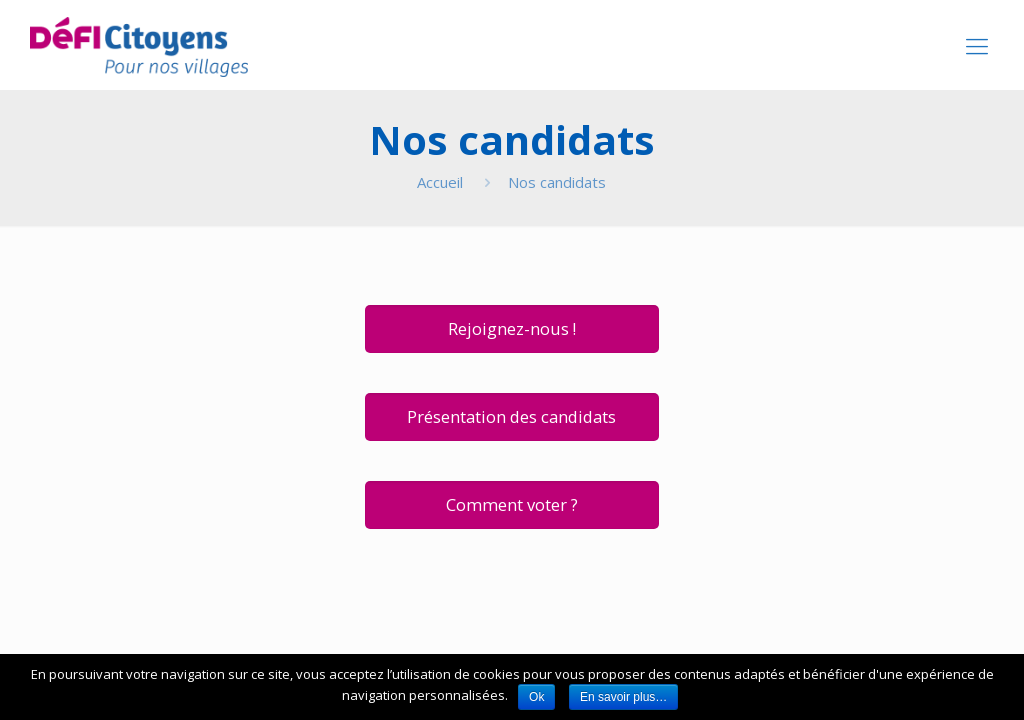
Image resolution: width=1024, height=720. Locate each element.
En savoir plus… (623, 697)
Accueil (440, 182)
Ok (536, 697)
